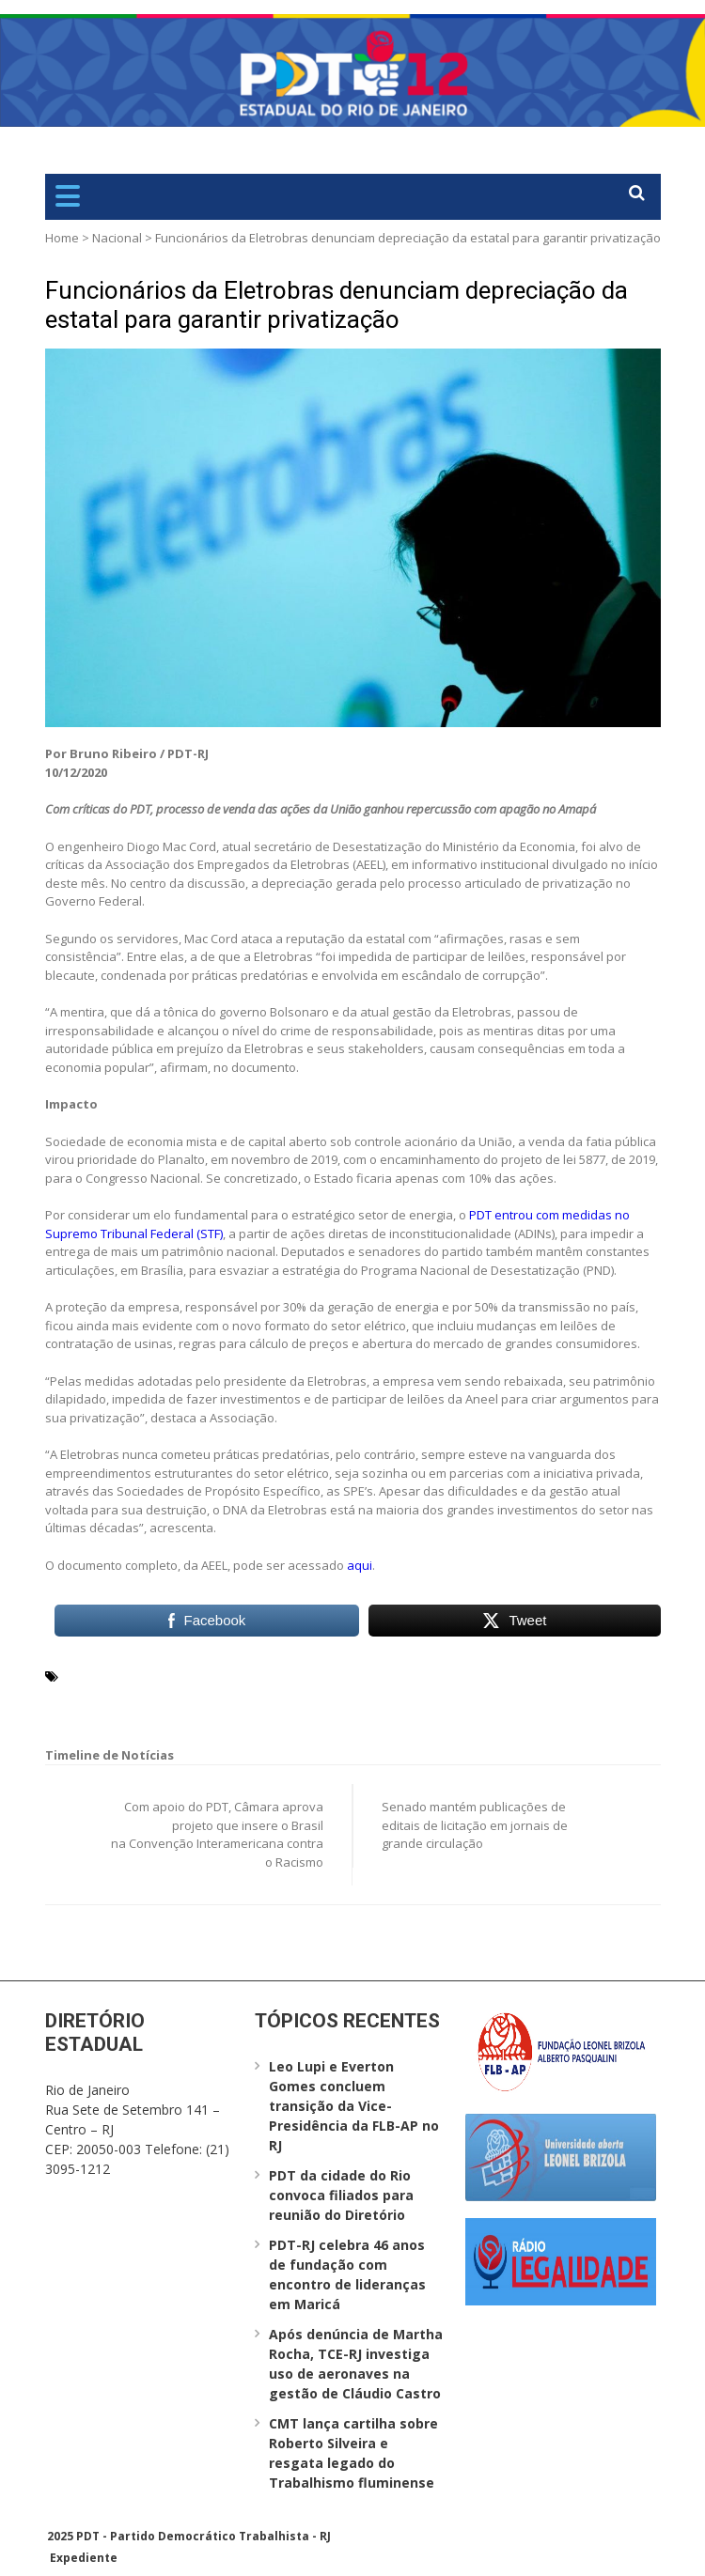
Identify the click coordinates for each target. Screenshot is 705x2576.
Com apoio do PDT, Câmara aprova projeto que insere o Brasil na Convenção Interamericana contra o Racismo (217, 1834)
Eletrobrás (401, 1675)
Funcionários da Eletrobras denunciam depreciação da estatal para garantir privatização (336, 305)
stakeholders (352, 1697)
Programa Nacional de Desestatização (185, 1697)
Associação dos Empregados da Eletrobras (230, 1675)
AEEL (78, 1675)
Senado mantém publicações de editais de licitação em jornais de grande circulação (475, 1825)
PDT (452, 1675)
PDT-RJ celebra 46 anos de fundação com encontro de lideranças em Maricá (347, 2274)
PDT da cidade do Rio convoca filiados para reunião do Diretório (341, 2195)
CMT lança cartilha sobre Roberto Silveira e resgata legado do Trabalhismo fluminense (353, 2452)
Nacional (117, 237)
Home (62, 237)
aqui (359, 1565)
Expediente (84, 2558)
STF (411, 1697)
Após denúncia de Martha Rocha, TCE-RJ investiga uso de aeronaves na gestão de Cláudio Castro (356, 2363)
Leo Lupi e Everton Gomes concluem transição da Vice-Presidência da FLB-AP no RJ (354, 2105)
